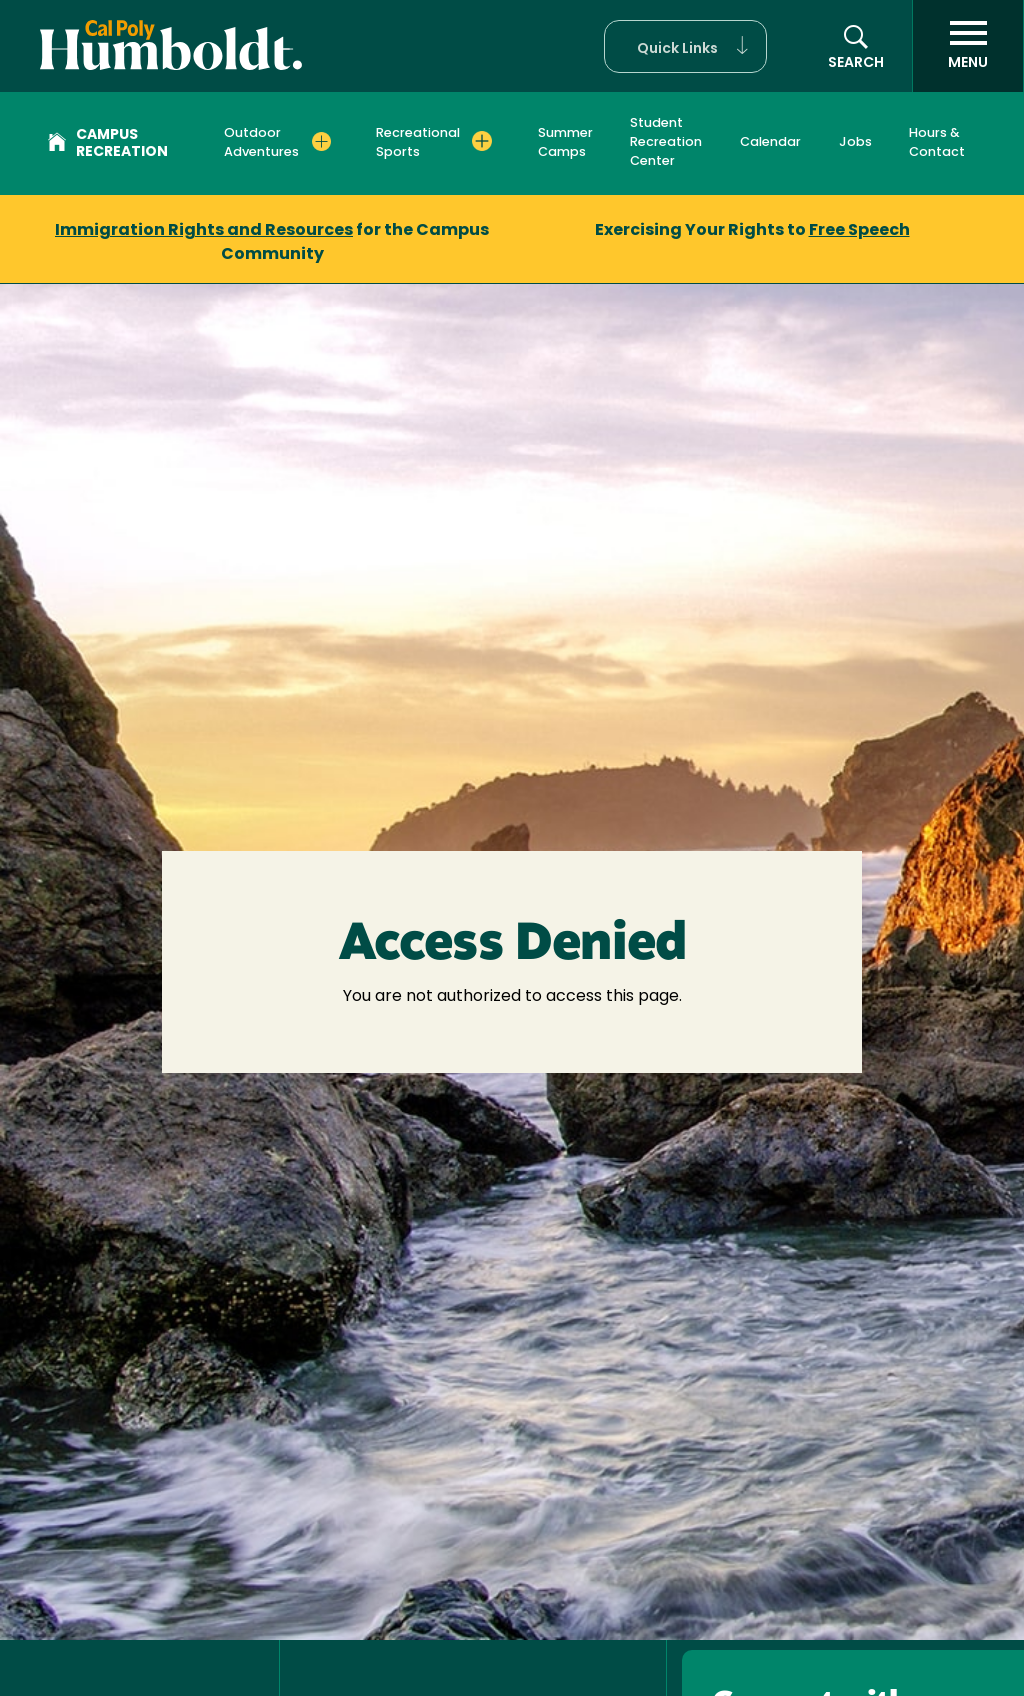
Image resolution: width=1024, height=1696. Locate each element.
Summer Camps (565, 143)
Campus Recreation (108, 144)
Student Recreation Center (666, 142)
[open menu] (968, 46)
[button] (685, 46)
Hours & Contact (937, 143)
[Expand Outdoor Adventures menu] (321, 141)
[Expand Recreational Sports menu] (482, 141)
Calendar (770, 142)
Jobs (855, 142)
